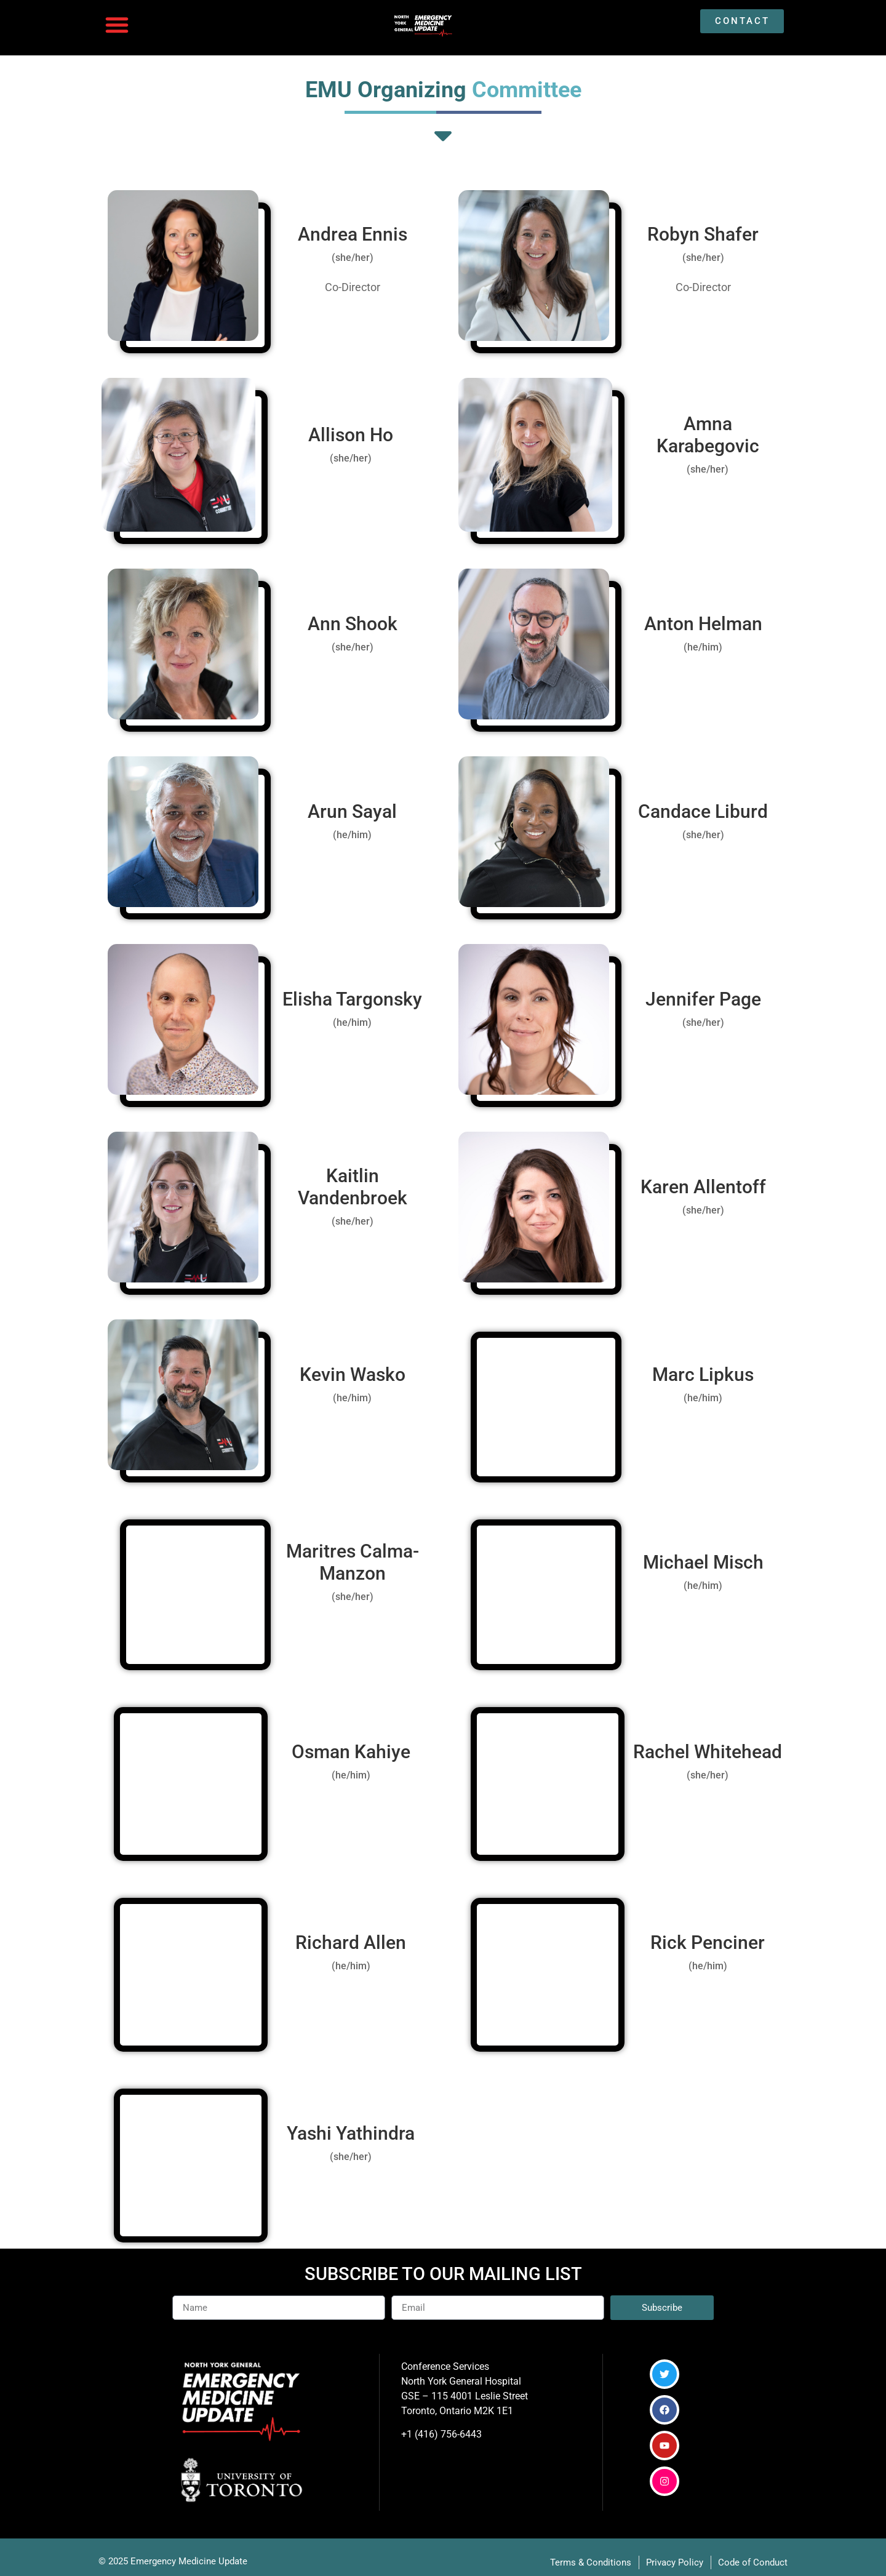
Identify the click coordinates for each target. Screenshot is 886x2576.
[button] (116, 24)
